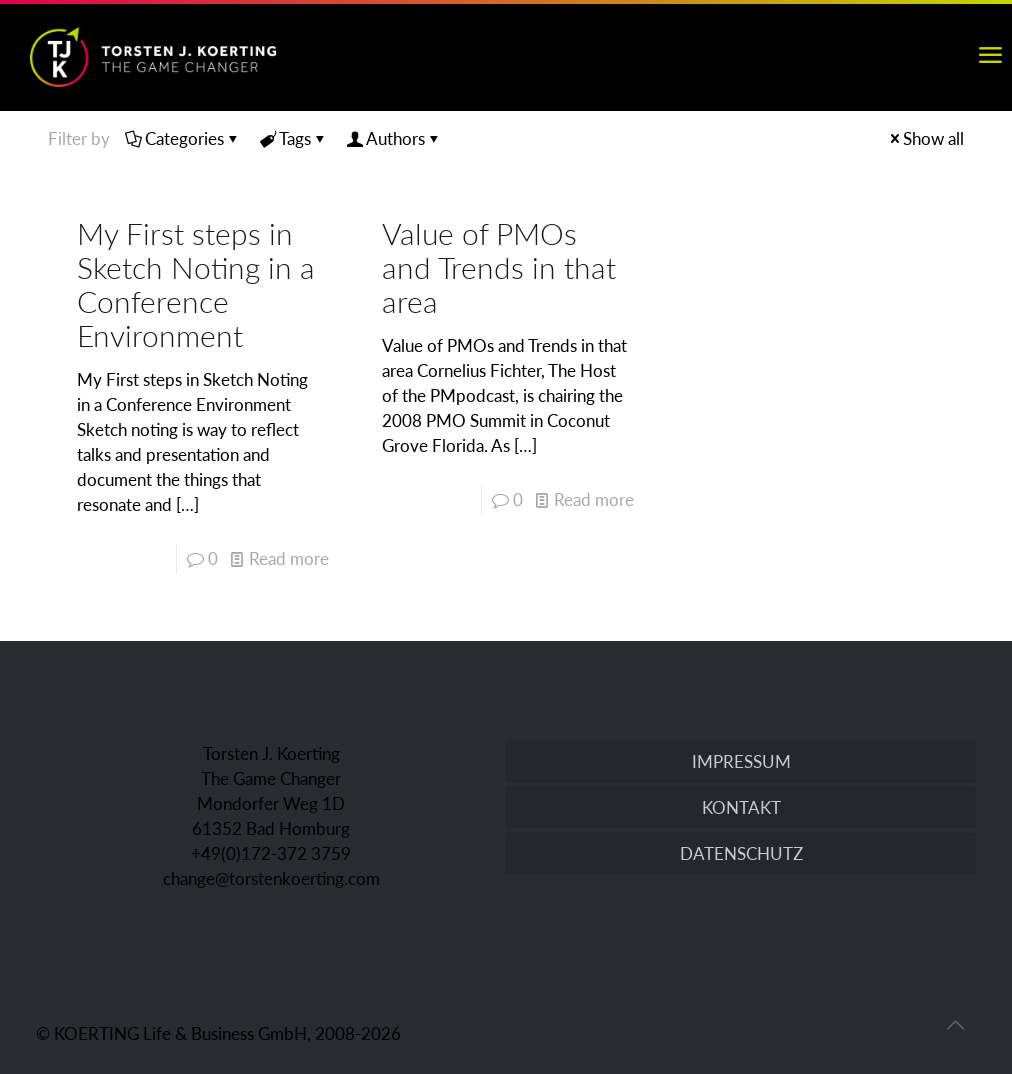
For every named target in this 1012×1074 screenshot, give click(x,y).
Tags (293, 138)
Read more (289, 558)
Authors (394, 138)
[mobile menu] (990, 55)
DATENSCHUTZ (741, 853)
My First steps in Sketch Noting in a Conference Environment (196, 284)
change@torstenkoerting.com (271, 878)
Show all (925, 138)
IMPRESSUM (741, 761)
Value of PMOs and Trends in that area (499, 267)
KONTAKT (741, 807)
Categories (183, 138)
